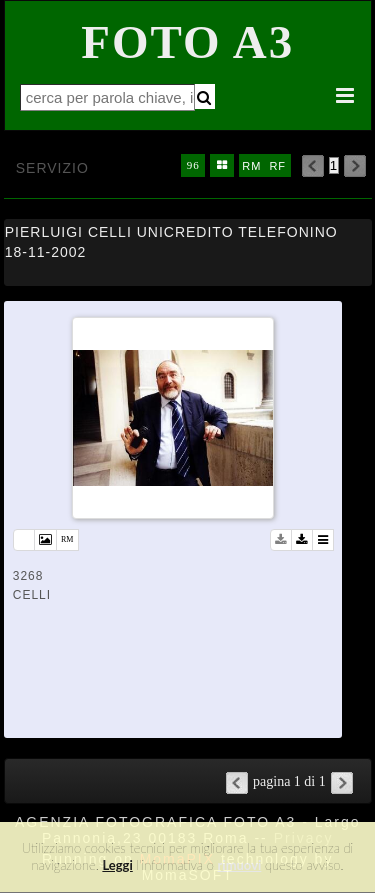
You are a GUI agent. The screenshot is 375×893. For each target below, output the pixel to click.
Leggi (117, 865)
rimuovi (240, 865)
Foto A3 (187, 42)
